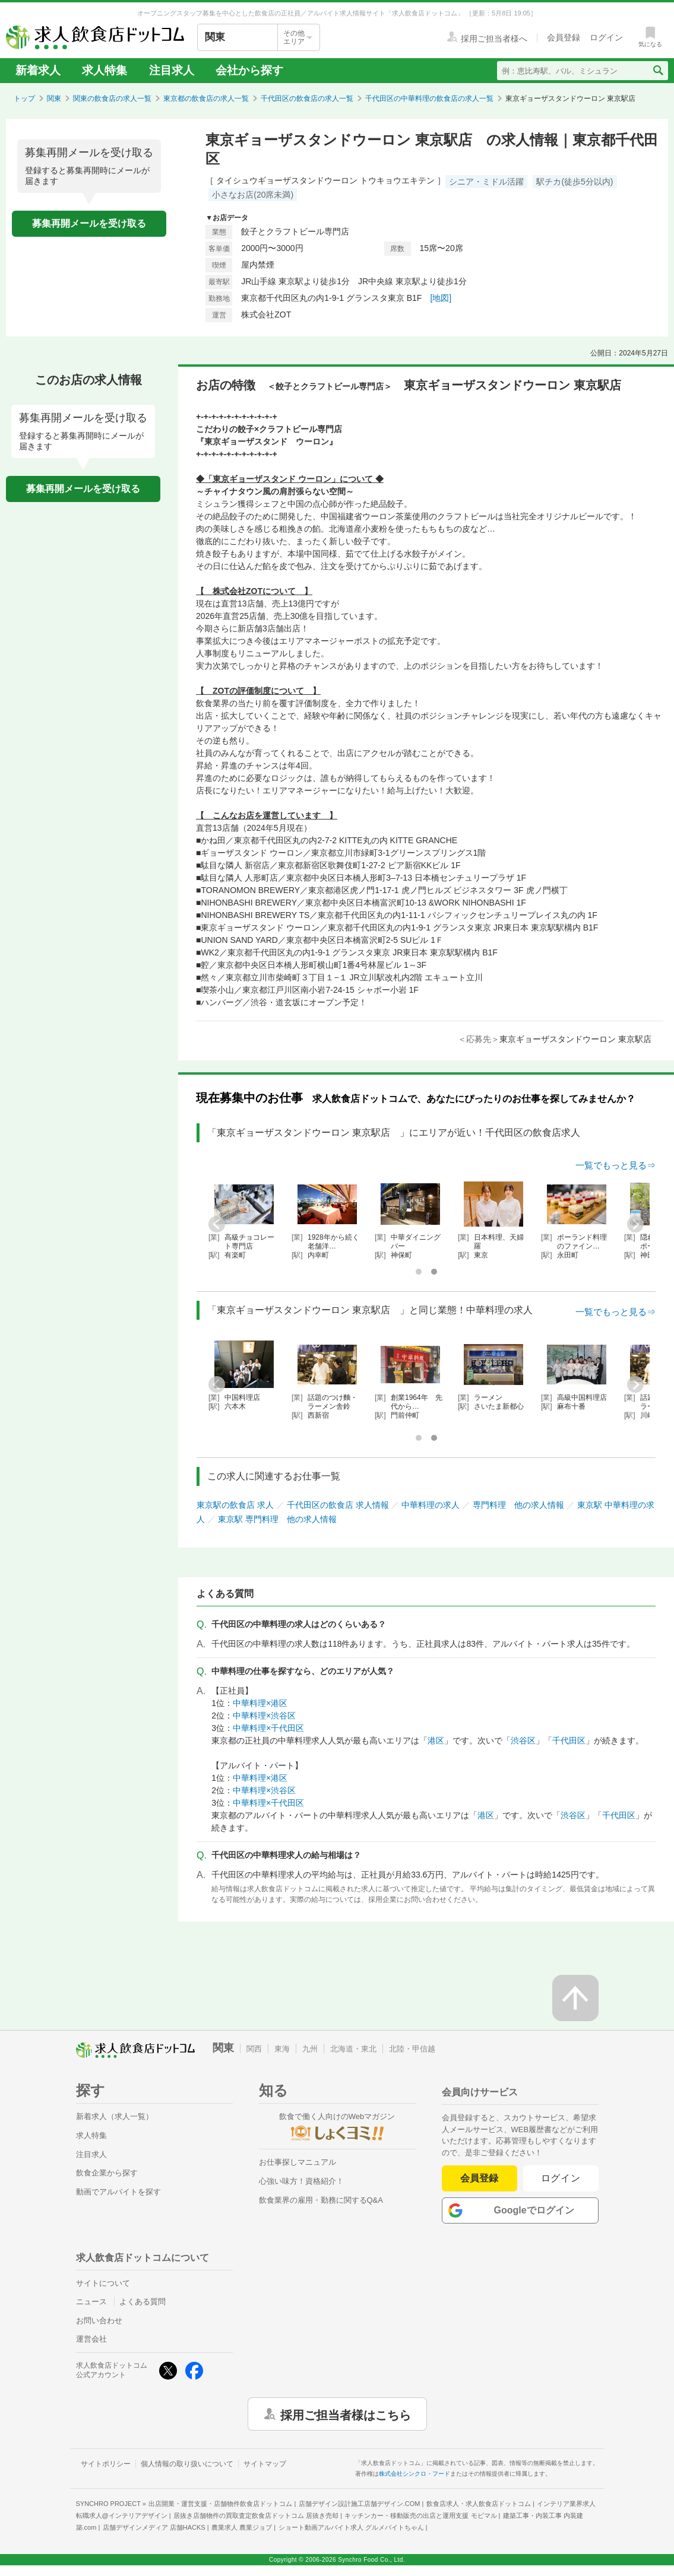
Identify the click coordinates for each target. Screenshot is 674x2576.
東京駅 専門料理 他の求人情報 (277, 1519)
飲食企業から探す (107, 2172)
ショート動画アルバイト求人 (351, 2527)
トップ (24, 98)
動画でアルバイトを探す (118, 2191)
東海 (282, 2048)
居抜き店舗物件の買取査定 (255, 2515)
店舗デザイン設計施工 (359, 2503)
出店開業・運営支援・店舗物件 (220, 2503)
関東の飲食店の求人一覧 (112, 98)
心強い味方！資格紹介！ (301, 2181)
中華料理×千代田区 (268, 1728)
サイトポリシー (106, 2464)
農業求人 (241, 2527)
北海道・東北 (353, 2048)
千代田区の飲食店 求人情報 (338, 1505)
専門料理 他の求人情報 (518, 1505)
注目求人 (171, 70)
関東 (54, 98)
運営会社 (91, 2338)
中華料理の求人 (430, 1505)
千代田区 (569, 1740)
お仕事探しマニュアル (297, 2162)
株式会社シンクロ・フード (414, 2473)
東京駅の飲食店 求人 (235, 1505)
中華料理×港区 (260, 1703)
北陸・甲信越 (412, 2048)
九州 (310, 2048)
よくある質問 (142, 2301)
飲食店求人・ (478, 2503)
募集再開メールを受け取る (89, 223)
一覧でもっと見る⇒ (615, 1165)
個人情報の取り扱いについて (187, 2464)
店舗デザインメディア (154, 2527)
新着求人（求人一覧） (114, 2116)
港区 (436, 1740)
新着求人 (38, 70)
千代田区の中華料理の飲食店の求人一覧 (429, 98)
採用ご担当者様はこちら (345, 2414)
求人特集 (104, 70)
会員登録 (479, 2178)
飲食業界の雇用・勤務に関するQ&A (321, 2200)
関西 (254, 2048)
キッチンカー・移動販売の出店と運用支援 (420, 2515)
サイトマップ (264, 2464)
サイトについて (103, 2283)
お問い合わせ (99, 2320)
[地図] (440, 298)
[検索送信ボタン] (657, 70)
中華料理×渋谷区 (264, 1715)
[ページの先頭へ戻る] (575, 1998)
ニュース (91, 2301)
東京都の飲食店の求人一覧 (206, 98)
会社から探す (249, 70)
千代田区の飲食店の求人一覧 (307, 98)
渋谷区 (523, 1740)
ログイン (561, 2178)
